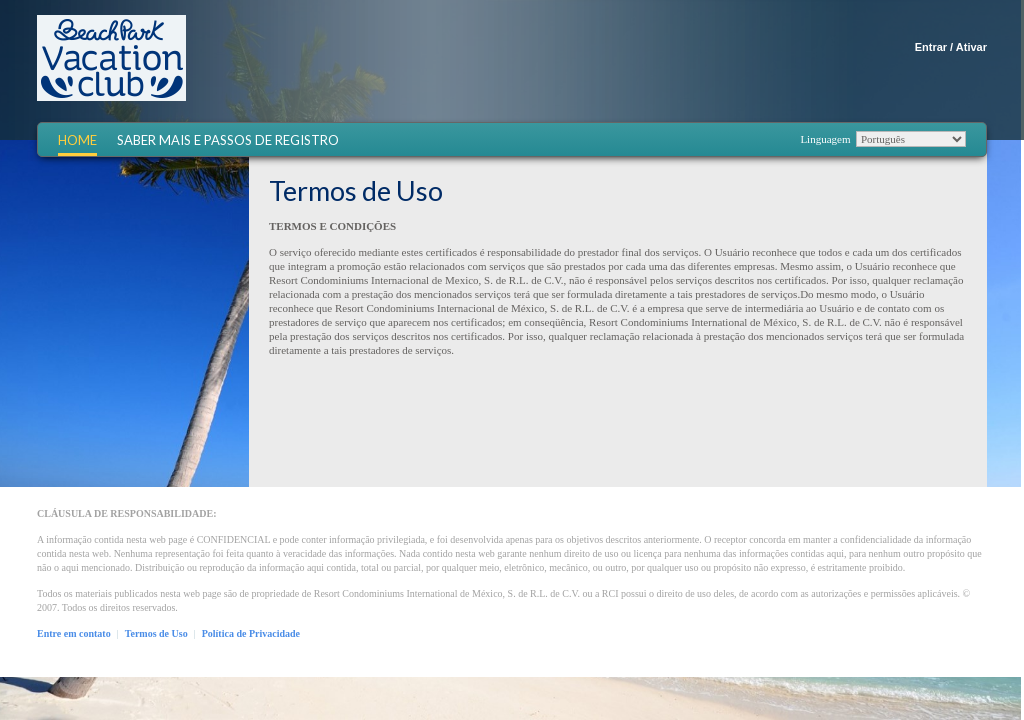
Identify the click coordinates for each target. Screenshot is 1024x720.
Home (77, 140)
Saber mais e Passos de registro (228, 140)
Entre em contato (74, 633)
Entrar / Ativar (951, 47)
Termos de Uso (156, 633)
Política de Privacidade (251, 633)
